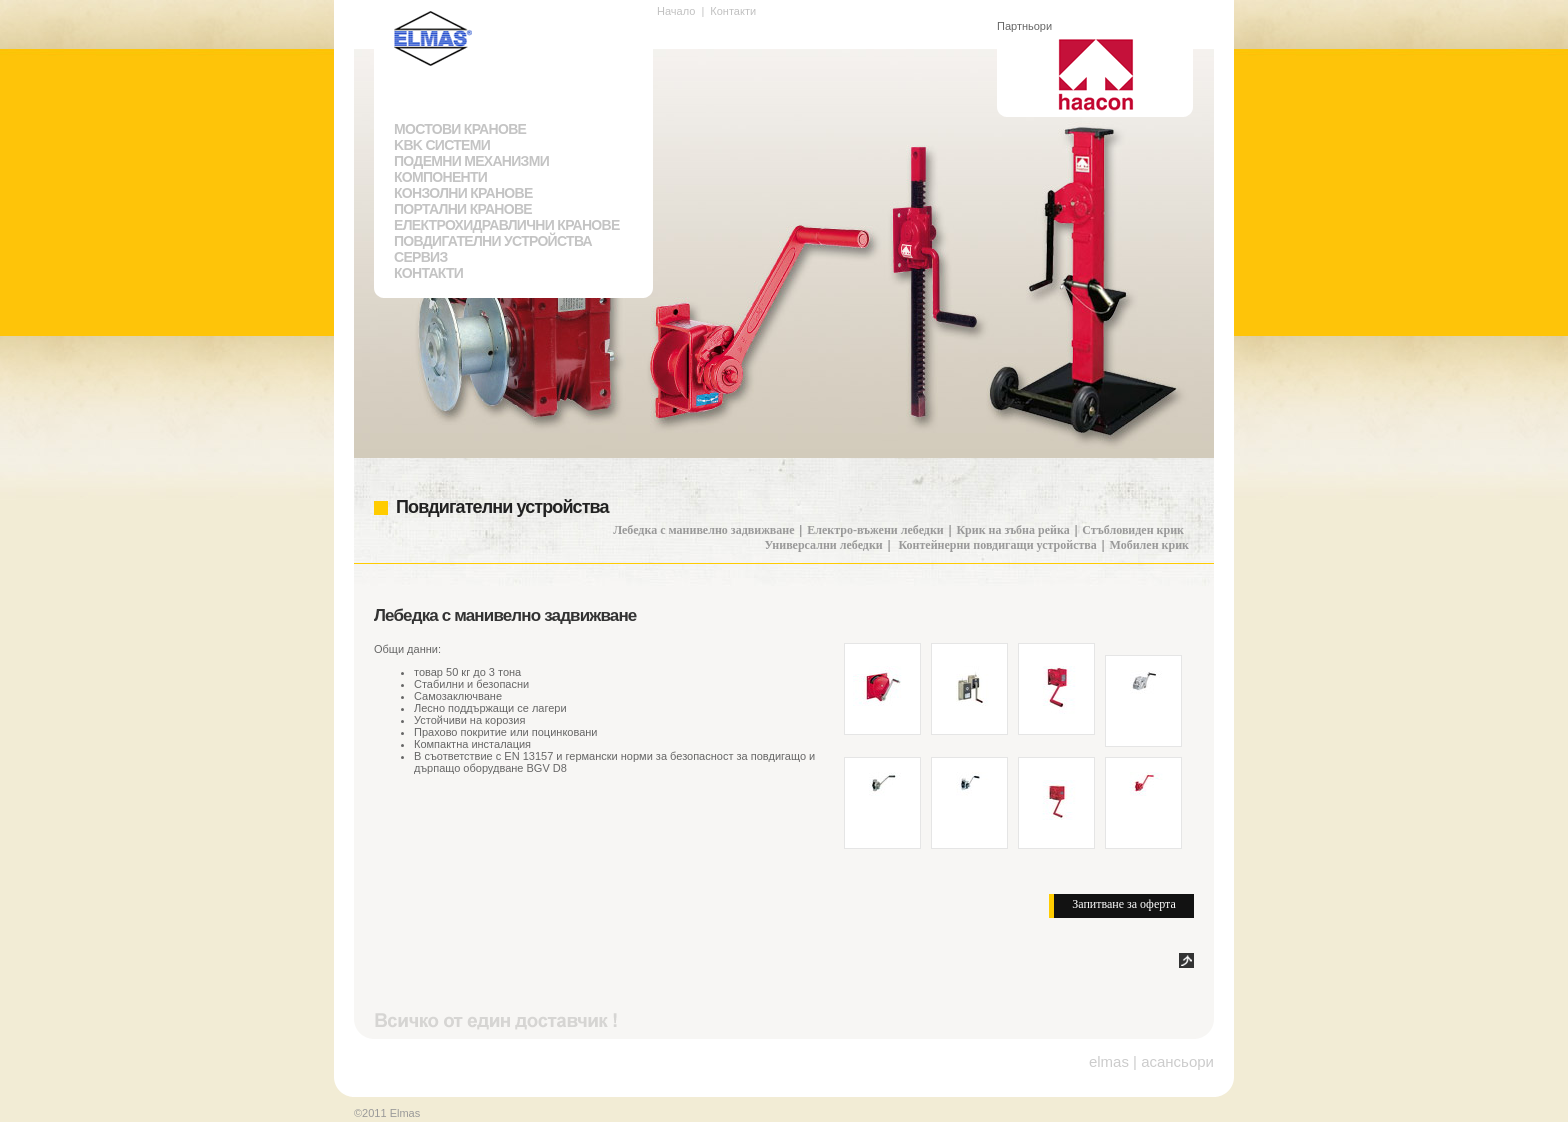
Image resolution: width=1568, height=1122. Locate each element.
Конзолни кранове (463, 193)
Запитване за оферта (1124, 904)
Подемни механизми (471, 161)
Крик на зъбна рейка (1012, 530)
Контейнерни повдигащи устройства (997, 545)
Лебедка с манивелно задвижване (703, 530)
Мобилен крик (1149, 545)
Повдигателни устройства (493, 241)
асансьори (1177, 1061)
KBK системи (442, 145)
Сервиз (421, 257)
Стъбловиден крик (1133, 530)
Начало (676, 11)
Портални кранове (463, 209)
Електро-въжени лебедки (875, 530)
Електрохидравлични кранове (507, 225)
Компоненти (440, 177)
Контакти (428, 273)
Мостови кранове (460, 129)
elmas (1109, 1061)
